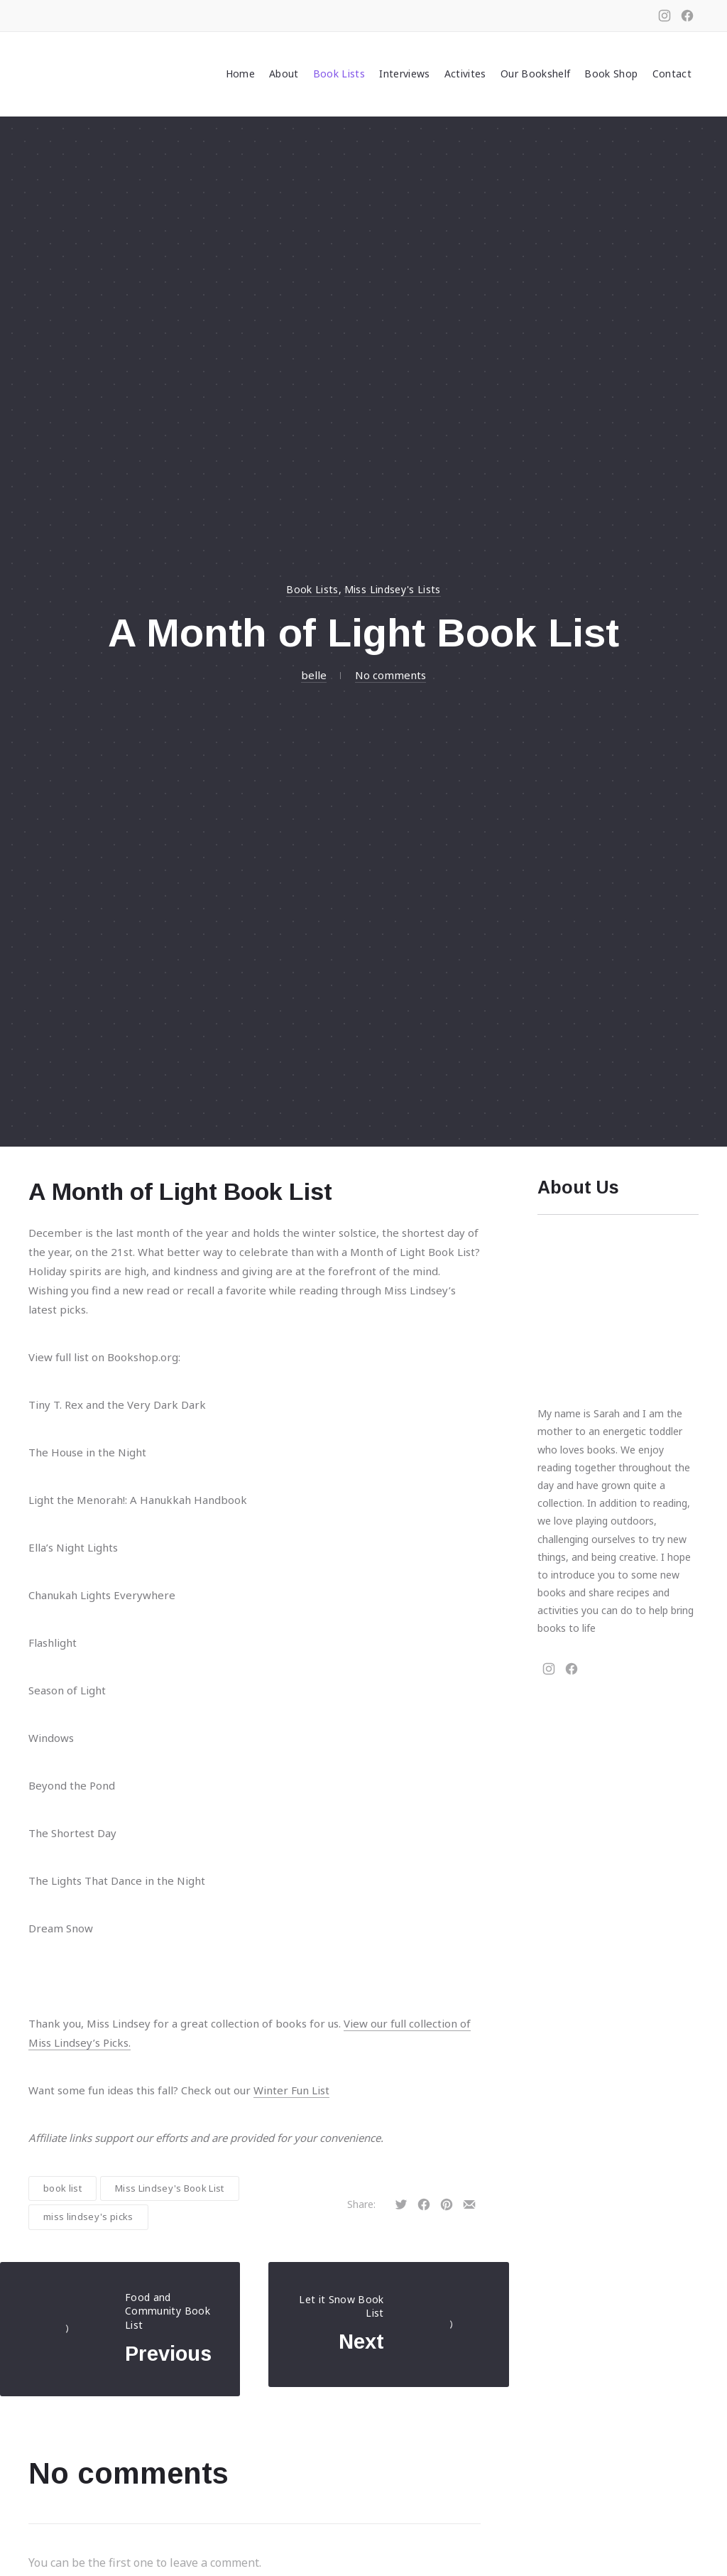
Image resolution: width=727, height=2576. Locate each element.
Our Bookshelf (536, 73)
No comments (390, 675)
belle (314, 675)
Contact (672, 73)
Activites (465, 73)
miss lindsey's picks (88, 2216)
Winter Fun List (291, 2090)
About (284, 73)
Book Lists (339, 73)
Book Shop (611, 73)
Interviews (404, 73)
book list (62, 2188)
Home (240, 73)
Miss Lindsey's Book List (169, 2188)
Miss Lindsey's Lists (392, 589)
